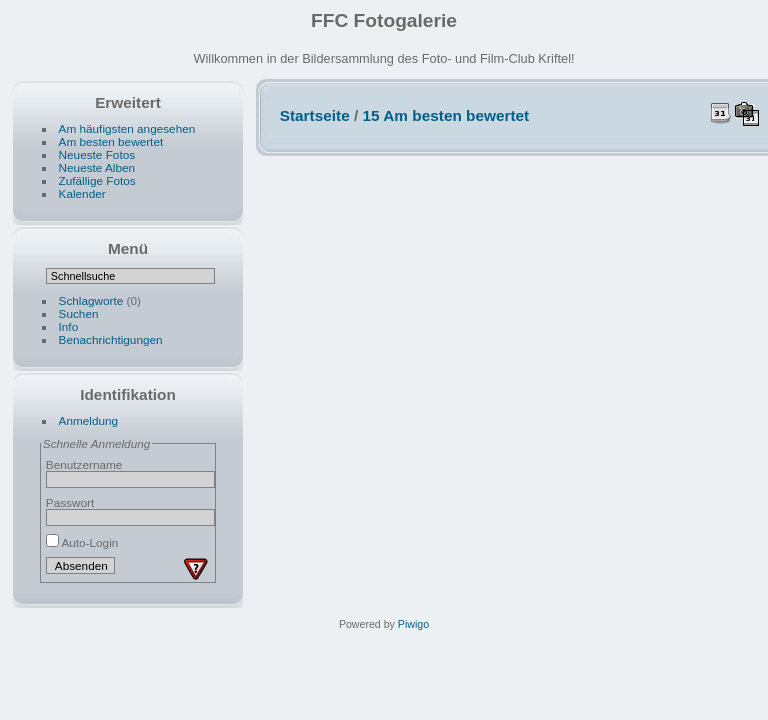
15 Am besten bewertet (446, 115)
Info (69, 326)
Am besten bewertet (111, 141)
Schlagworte (91, 300)
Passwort (70, 502)
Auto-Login (82, 542)
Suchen (79, 313)
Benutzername (84, 464)
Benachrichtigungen (111, 339)
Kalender (82, 193)
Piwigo (413, 624)
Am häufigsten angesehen (127, 128)
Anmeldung (89, 420)
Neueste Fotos (97, 154)
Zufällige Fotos (97, 180)
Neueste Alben (97, 167)
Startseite (315, 115)
